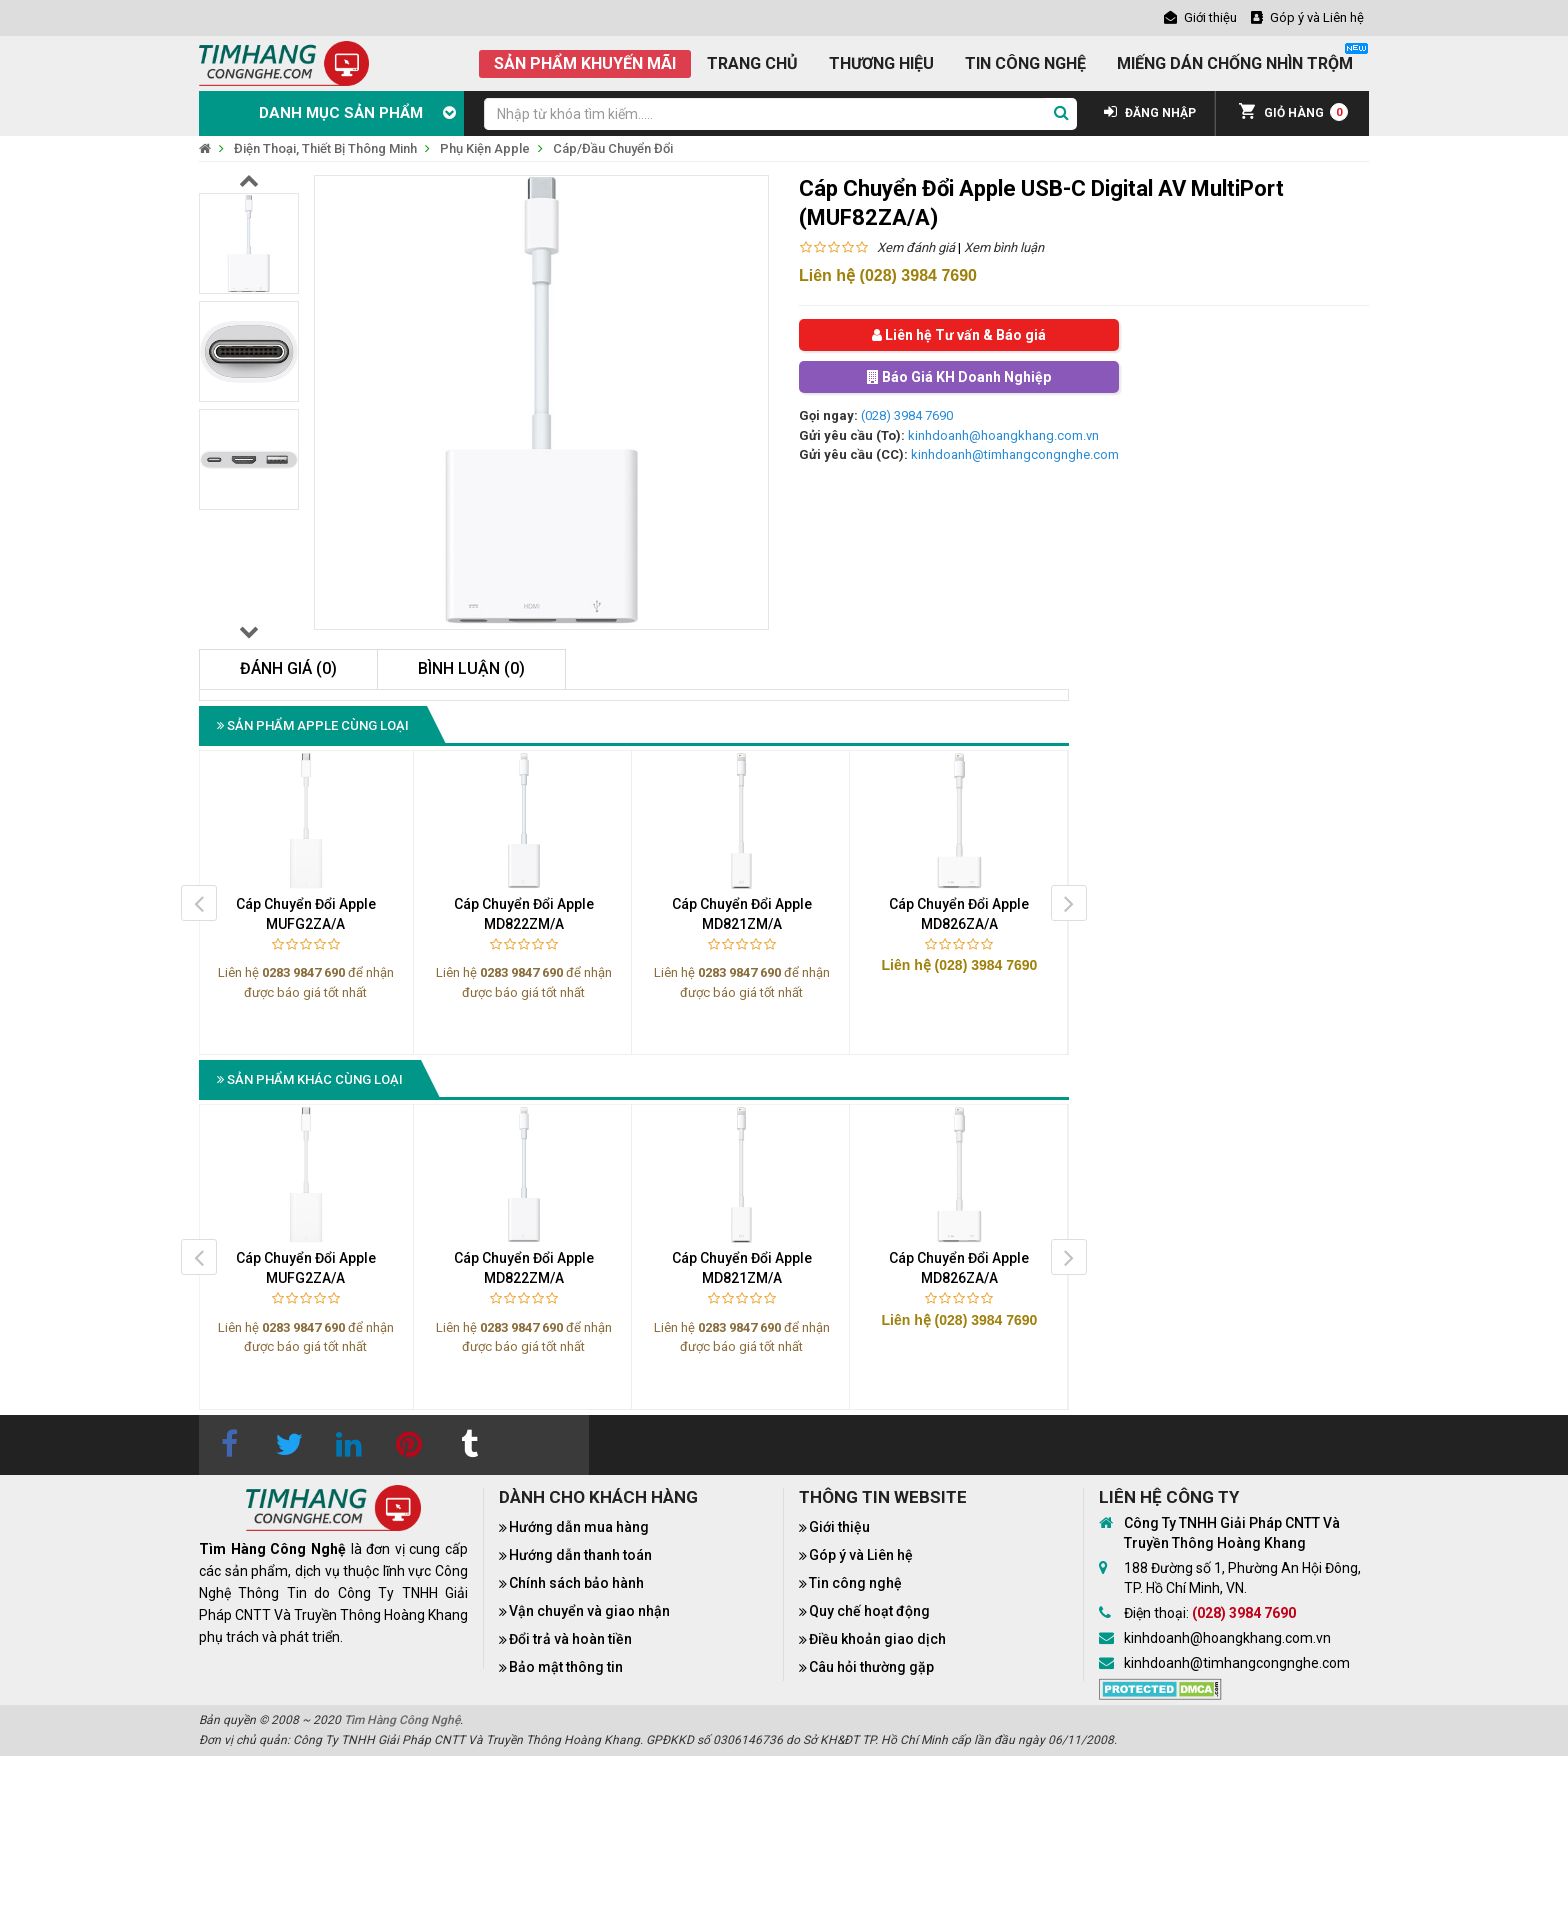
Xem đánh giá (916, 247)
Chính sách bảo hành (576, 1583)
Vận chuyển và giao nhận (589, 1611)
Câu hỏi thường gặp (871, 1667)
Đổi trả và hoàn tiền (570, 1639)
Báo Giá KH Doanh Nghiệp (959, 377)
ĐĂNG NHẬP (1150, 113)
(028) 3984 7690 (907, 415)
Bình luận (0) (471, 668)
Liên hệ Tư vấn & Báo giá (959, 335)
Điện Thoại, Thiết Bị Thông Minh (325, 148)
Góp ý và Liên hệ (861, 1555)
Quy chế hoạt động (869, 1611)
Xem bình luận (1004, 247)
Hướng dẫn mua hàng (579, 1527)
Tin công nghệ (855, 1583)
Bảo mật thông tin (566, 1667)
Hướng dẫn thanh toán (580, 1555)
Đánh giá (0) (288, 668)
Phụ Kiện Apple (485, 148)
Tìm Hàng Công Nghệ (402, 1720)
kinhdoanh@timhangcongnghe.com (1015, 454)
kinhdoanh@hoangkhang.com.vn (1003, 435)
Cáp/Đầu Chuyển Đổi (613, 148)
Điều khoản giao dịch (877, 1639)
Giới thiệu (839, 1527)
